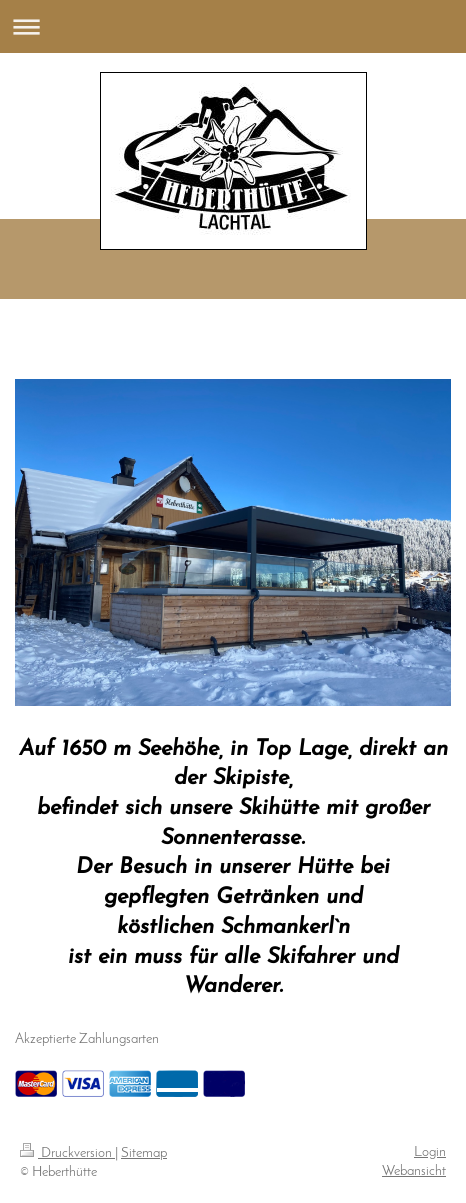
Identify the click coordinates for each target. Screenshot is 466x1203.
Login (430, 1152)
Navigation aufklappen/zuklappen (233, 26)
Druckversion (67, 1153)
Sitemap (144, 1153)
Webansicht (414, 1171)
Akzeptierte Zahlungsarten (87, 1039)
